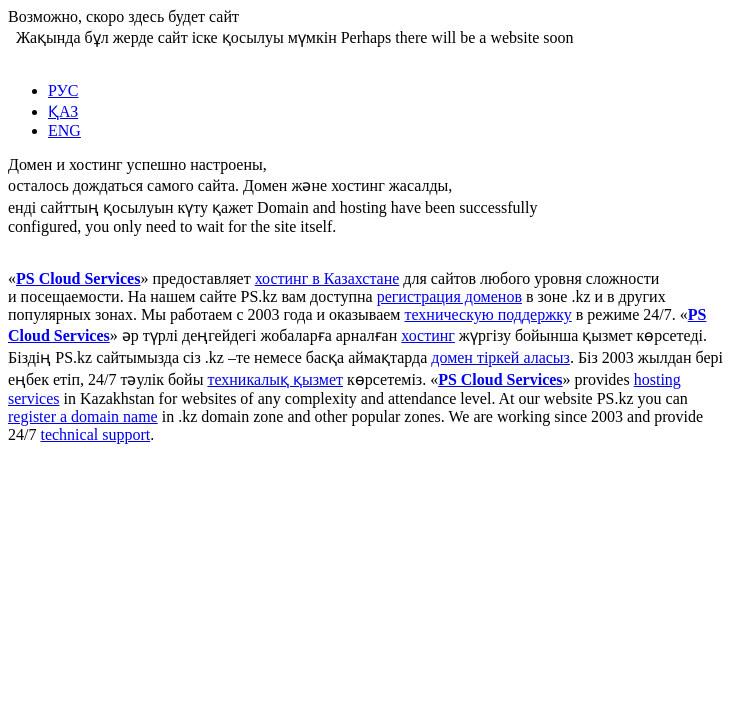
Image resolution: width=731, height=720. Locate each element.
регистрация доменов (449, 296)
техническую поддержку (487, 314)
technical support (95, 434)
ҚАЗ (63, 111)
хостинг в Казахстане (327, 278)
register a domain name (83, 416)
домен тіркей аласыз (500, 357)
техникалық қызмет (275, 379)
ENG (64, 130)
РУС (63, 90)
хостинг (428, 335)
